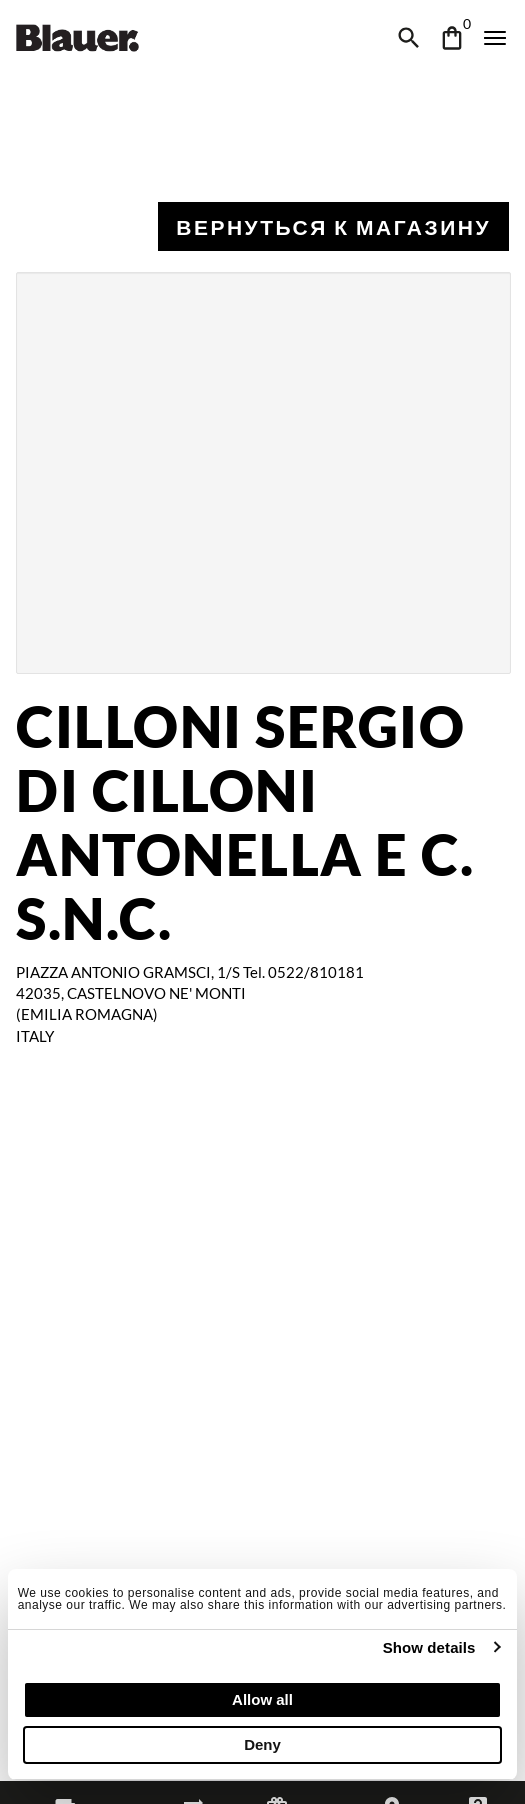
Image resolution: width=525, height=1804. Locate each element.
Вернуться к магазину (333, 226)
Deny (262, 1744)
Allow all (262, 1699)
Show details (429, 1647)
